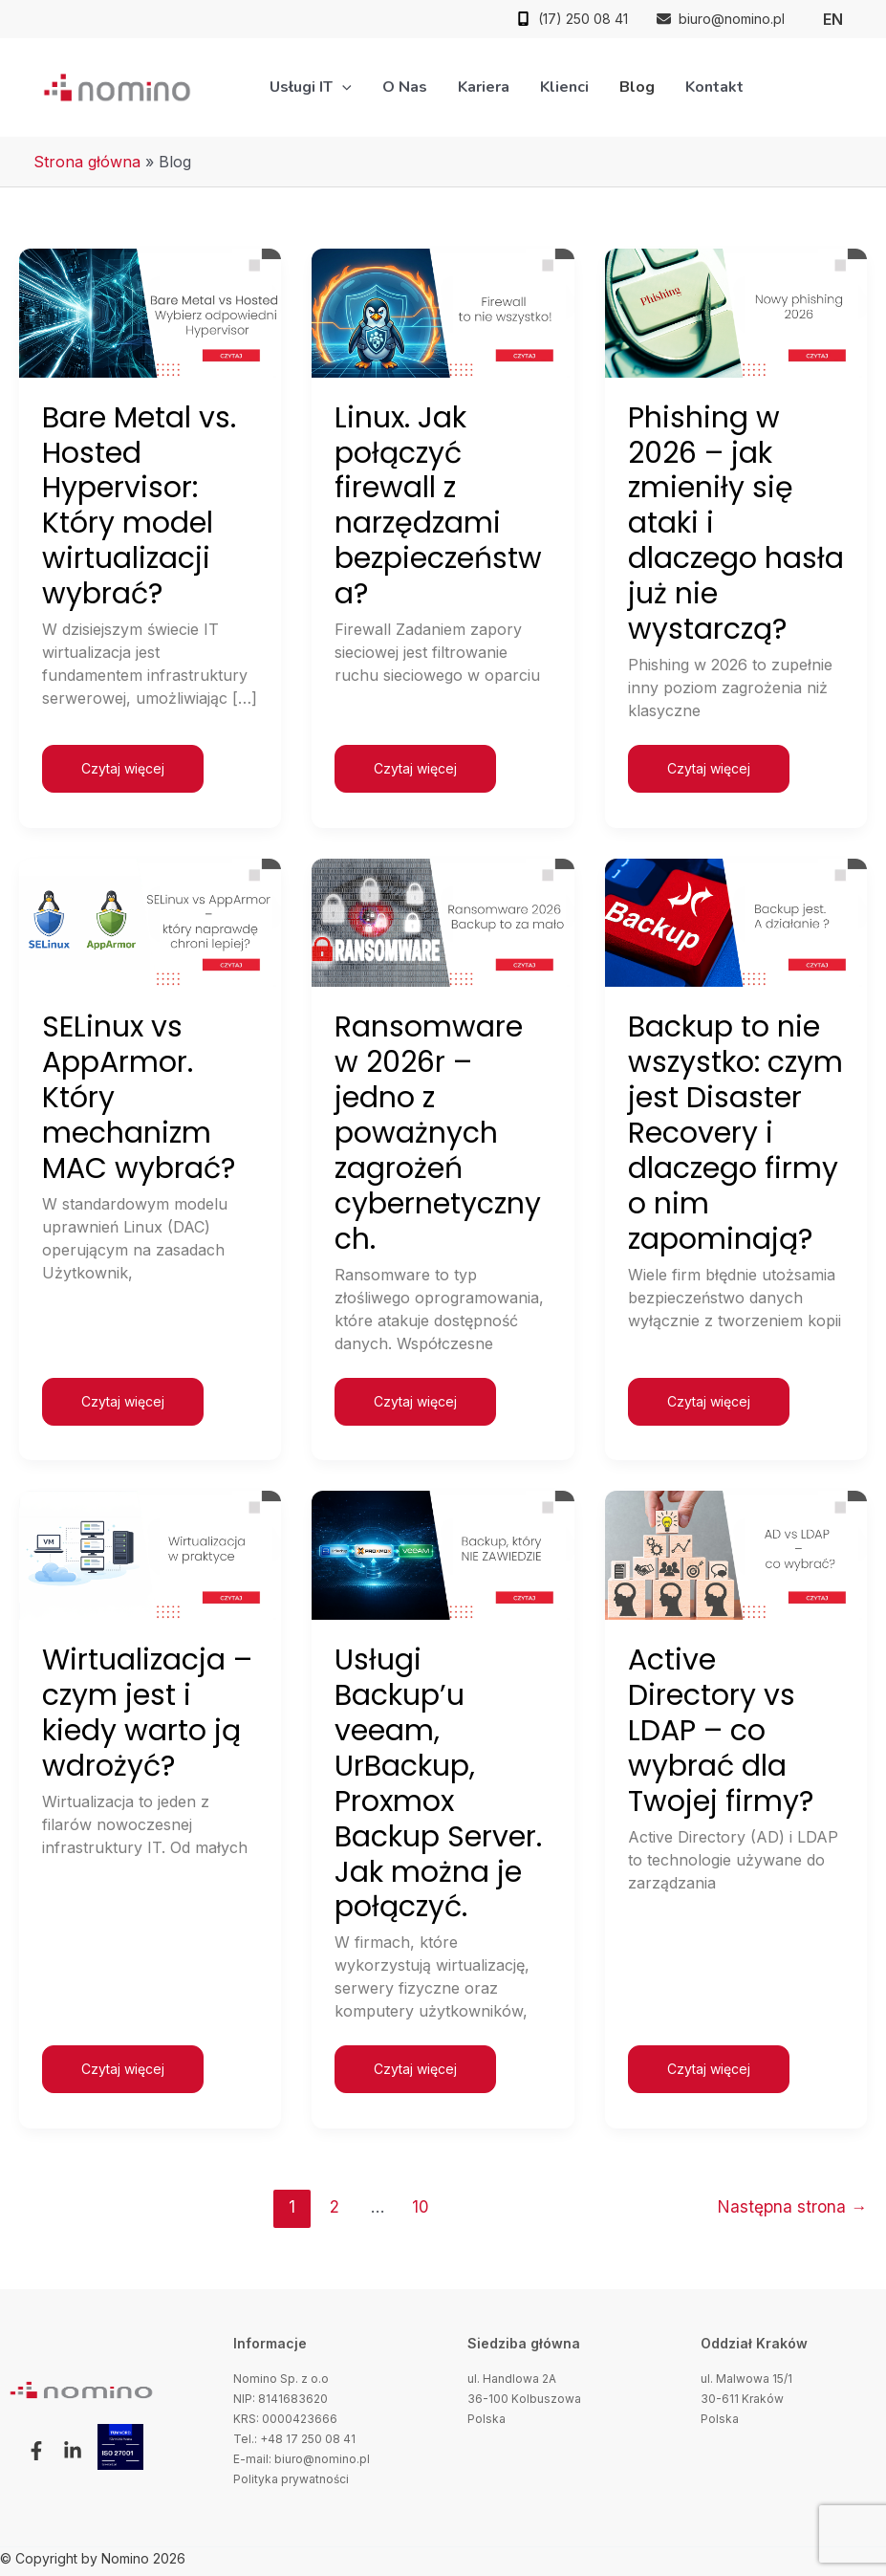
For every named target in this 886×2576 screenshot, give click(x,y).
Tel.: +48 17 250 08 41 (294, 2439)
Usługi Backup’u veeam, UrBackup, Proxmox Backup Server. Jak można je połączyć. (438, 1783)
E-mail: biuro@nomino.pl (301, 2459)
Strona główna (86, 161)
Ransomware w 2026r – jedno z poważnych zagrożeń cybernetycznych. (438, 1132)
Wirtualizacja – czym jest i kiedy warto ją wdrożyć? (147, 1713)
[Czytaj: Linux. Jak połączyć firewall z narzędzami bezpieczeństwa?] (442, 311)
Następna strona (792, 2206)
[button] (32, 2450)
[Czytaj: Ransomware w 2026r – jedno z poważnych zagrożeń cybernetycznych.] (442, 920)
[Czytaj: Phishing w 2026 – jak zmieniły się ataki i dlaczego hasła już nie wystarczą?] (736, 311)
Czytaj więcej (122, 760)
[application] (342, 87)
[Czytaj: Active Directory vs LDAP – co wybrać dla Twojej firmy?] (736, 1553)
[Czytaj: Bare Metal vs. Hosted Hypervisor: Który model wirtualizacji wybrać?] (150, 311)
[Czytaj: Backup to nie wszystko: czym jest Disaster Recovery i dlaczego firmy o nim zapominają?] (736, 920)
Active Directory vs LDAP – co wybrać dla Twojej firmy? (720, 1731)
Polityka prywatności (291, 2479)
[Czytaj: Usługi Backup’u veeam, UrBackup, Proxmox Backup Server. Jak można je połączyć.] (442, 1553)
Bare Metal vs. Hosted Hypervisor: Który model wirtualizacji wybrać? (139, 506)
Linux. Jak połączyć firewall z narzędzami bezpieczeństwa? (438, 506)
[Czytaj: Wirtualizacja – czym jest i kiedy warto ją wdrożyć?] (150, 1553)
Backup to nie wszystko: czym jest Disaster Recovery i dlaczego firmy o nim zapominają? (735, 1132)
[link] (833, 19)
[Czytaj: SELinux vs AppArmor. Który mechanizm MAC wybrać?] (150, 920)
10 (420, 2206)
